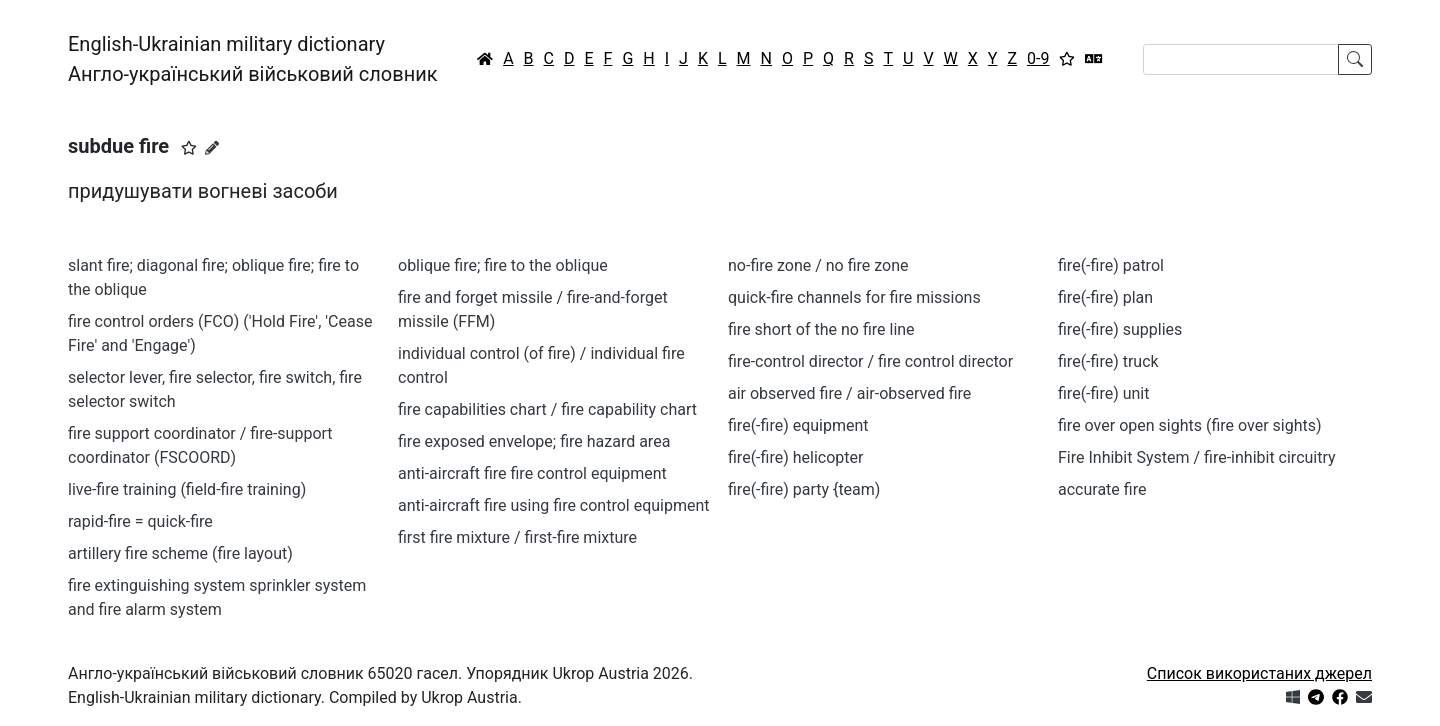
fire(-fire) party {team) (804, 489)
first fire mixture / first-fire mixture (517, 537)
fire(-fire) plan (1105, 297)
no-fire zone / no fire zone (818, 265)
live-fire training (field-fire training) (187, 489)
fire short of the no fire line (821, 329)
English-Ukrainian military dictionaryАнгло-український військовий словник (253, 59)
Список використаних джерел (1259, 673)
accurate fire (1102, 489)
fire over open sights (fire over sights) (1190, 425)
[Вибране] (1067, 59)
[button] (189, 148)
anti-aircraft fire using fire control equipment (554, 505)
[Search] (1241, 59)
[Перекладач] (1094, 59)
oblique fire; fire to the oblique (503, 265)
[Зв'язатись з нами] (1364, 697)
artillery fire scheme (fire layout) (180, 553)
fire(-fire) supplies (1120, 329)
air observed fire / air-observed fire (849, 393)
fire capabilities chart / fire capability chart (547, 409)
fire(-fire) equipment (798, 425)
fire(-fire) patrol (1111, 265)
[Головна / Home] (485, 59)
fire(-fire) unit (1103, 393)
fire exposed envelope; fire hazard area (534, 441)
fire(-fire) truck (1108, 361)
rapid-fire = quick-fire (140, 521)
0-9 (1038, 58)
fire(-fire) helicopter (795, 457)
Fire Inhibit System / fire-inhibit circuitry (1197, 457)
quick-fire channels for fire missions (854, 297)
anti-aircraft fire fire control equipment (532, 473)
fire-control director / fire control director (870, 361)
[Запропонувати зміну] (212, 148)
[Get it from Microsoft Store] (1293, 697)
